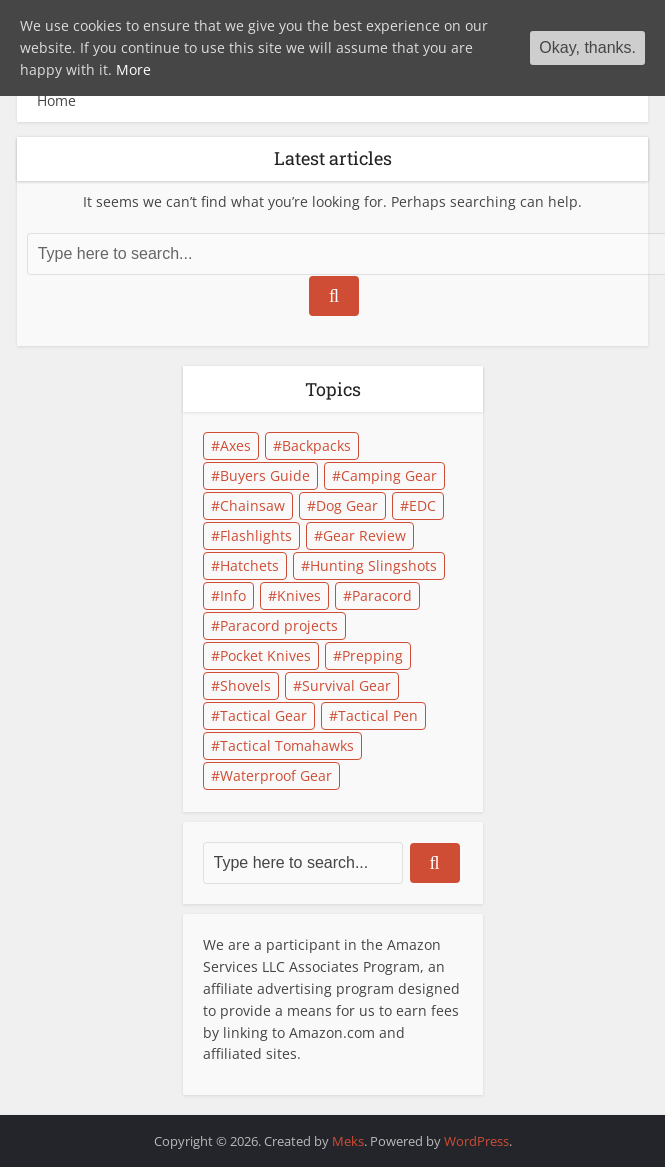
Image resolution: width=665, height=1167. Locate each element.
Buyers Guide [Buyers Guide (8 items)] (265, 475)
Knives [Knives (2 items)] (299, 595)
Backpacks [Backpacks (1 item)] (316, 445)
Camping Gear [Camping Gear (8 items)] (389, 475)
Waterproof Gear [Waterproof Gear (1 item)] (276, 775)
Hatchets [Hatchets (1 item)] (249, 565)
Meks (348, 1141)
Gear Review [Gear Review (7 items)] (364, 535)
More (133, 69)
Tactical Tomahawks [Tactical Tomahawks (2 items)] (287, 745)
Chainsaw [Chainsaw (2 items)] (252, 505)
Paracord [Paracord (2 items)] (382, 595)
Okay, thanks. (587, 47)
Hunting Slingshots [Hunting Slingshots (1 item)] (373, 565)
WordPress (476, 1141)
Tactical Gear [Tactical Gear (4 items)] (263, 715)
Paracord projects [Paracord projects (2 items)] (279, 625)
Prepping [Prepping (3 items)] (372, 655)
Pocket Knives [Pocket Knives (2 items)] (265, 655)
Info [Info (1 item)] (233, 595)
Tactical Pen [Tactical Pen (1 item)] (378, 715)
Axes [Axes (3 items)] (235, 445)
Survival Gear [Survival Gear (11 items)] (346, 685)
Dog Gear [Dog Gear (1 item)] (347, 505)
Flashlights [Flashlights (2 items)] (256, 535)
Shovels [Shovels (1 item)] (245, 685)
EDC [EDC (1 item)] (422, 505)
